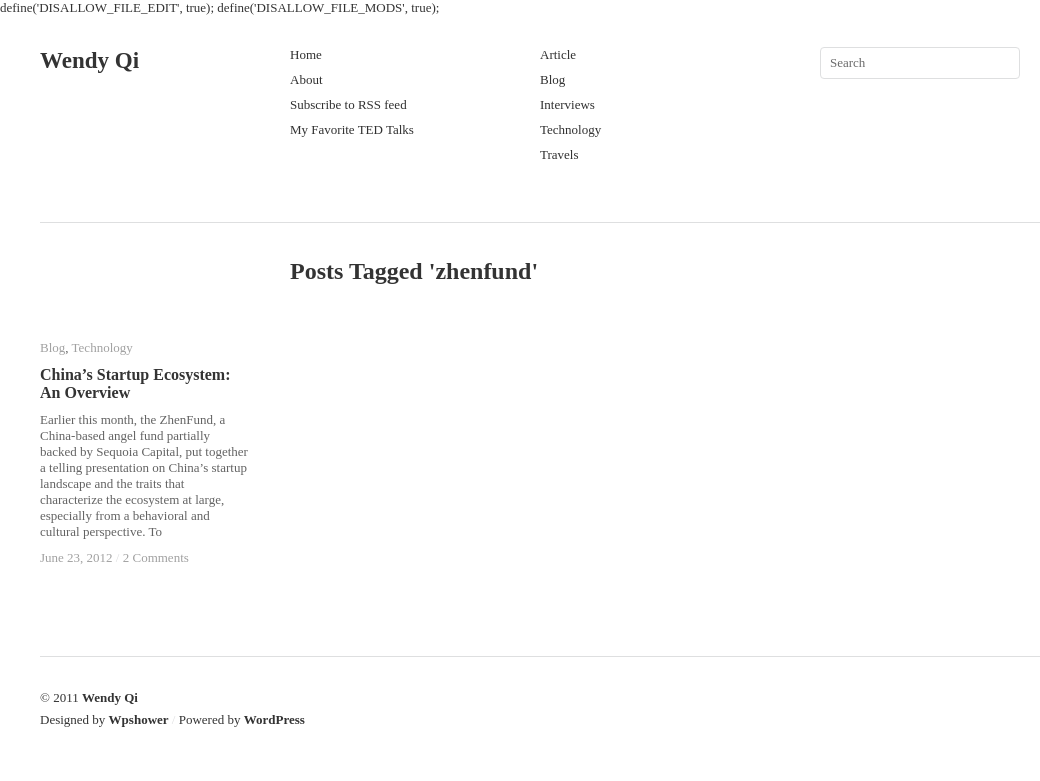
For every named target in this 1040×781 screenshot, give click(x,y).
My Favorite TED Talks (352, 129)
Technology (570, 129)
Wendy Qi (89, 60)
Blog (552, 79)
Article (558, 54)
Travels (559, 154)
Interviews (567, 104)
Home (306, 54)
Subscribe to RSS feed (348, 104)
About (306, 79)
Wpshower (139, 719)
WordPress (274, 719)
